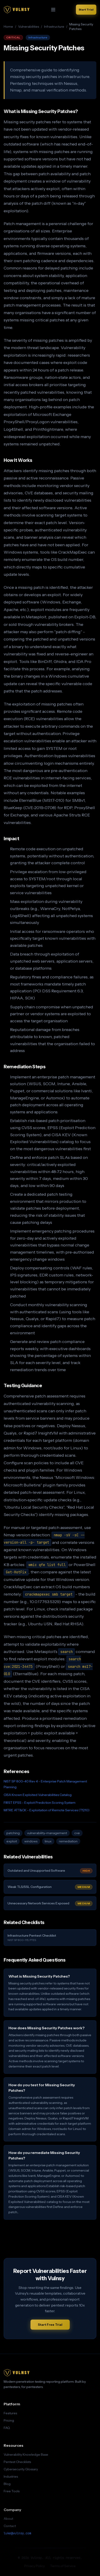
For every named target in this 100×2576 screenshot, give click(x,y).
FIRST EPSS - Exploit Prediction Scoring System (39, 1803)
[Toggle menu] (53, 9)
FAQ (7, 2432)
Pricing (9, 2425)
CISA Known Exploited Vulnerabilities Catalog (38, 1795)
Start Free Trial (50, 2325)
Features (10, 2418)
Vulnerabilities (28, 26)
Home (8, 26)
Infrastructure (54, 26)
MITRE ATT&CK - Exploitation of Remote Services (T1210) (46, 1810)
